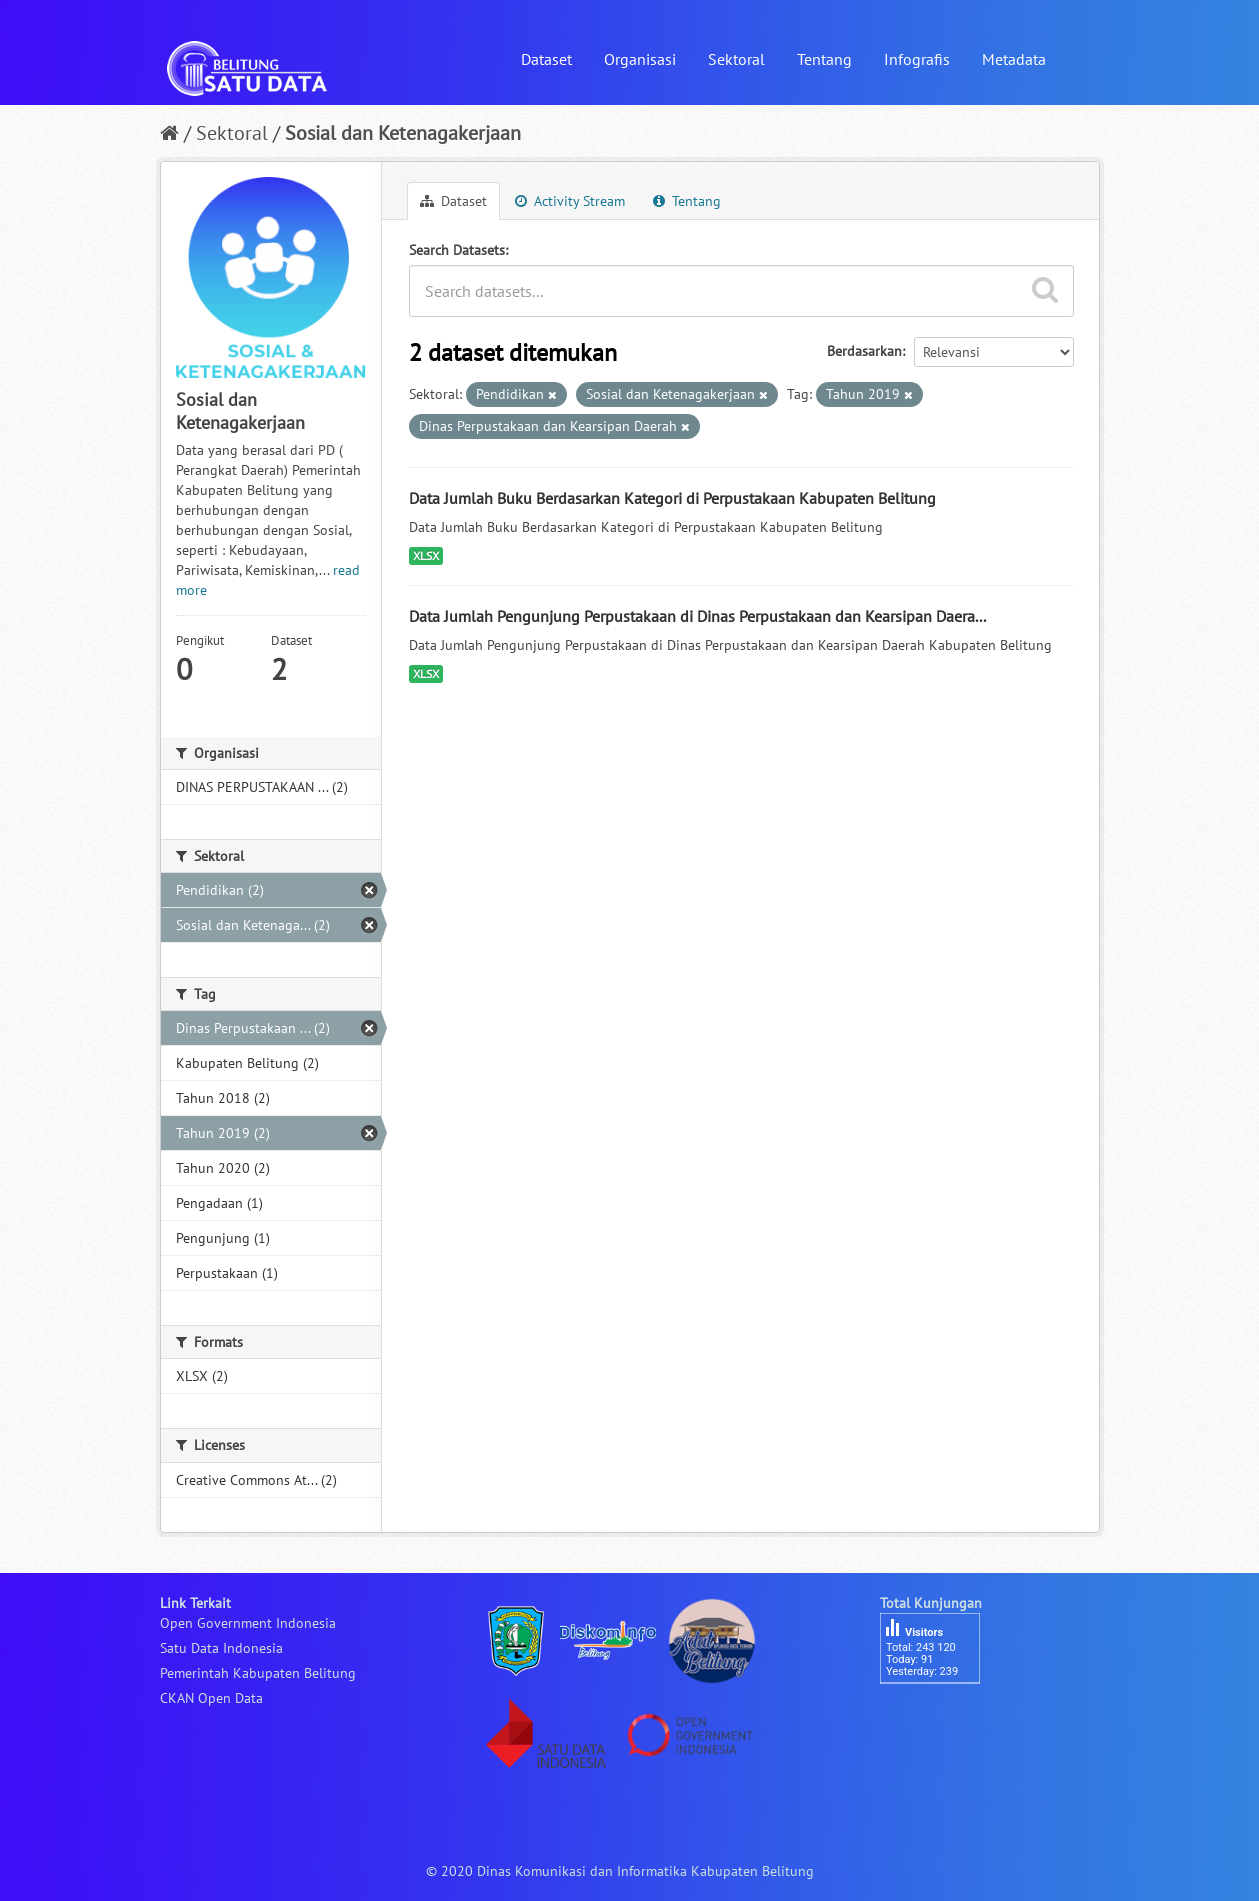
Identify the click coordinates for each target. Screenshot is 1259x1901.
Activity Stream (570, 201)
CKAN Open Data (211, 1698)
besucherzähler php (940, 1718)
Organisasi (640, 59)
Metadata (1014, 59)
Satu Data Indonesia (221, 1648)
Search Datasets (457, 250)
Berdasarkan (864, 351)
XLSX (426, 555)
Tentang (824, 59)
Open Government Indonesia (248, 1623)
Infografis (917, 59)
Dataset (546, 59)
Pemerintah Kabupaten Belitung (258, 1673)
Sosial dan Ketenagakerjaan (403, 133)
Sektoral (736, 59)
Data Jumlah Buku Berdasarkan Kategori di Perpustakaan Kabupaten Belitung (672, 498)
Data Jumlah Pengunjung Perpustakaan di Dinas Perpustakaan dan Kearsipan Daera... (697, 616)
